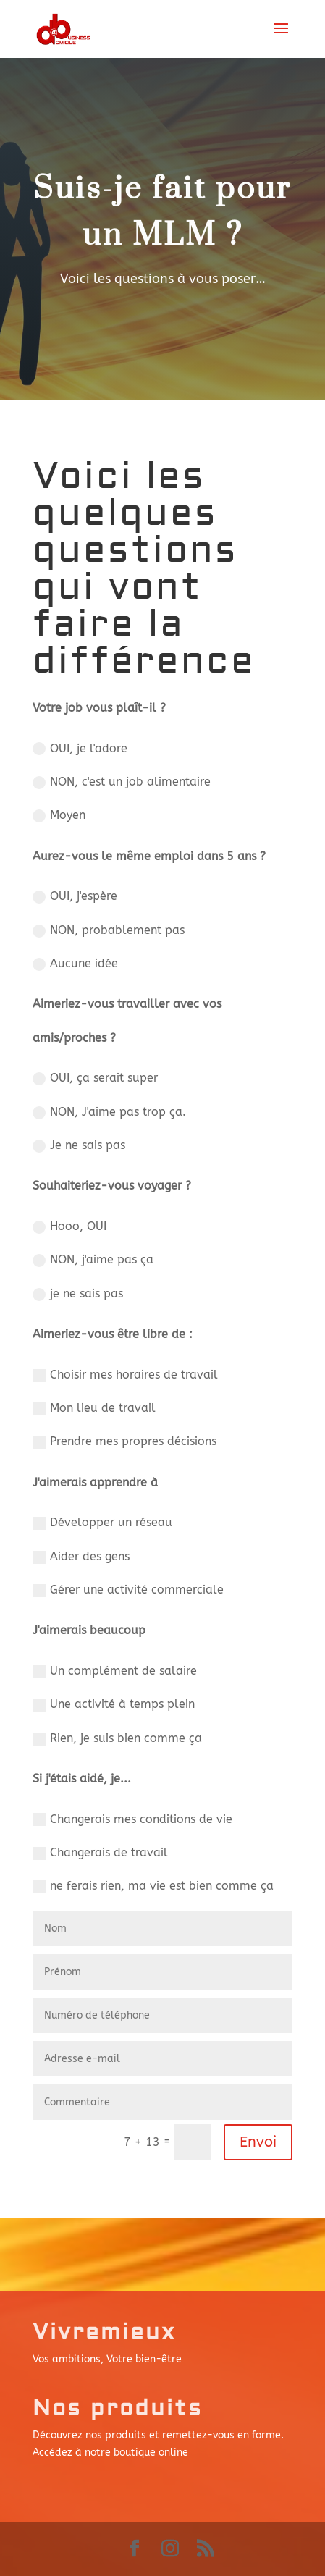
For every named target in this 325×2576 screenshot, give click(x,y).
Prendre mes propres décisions (124, 1441)
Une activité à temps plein (114, 1704)
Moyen (59, 815)
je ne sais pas (78, 1294)
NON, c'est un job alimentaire (122, 782)
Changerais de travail (100, 1852)
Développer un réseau (102, 1522)
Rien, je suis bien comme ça (117, 1738)
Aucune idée (75, 963)
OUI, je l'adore (80, 748)
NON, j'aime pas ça (93, 1260)
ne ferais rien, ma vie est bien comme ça (153, 1886)
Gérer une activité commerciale (128, 1590)
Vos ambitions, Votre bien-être (107, 2359)
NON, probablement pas (109, 930)
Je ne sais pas (79, 1145)
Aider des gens (81, 1556)
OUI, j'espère (75, 896)
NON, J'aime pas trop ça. (109, 1112)
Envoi (258, 2142)
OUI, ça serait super (95, 1078)
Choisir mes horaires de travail (125, 1375)
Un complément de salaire (115, 1671)
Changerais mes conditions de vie (132, 1819)
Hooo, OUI (69, 1226)
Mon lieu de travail (94, 1408)
